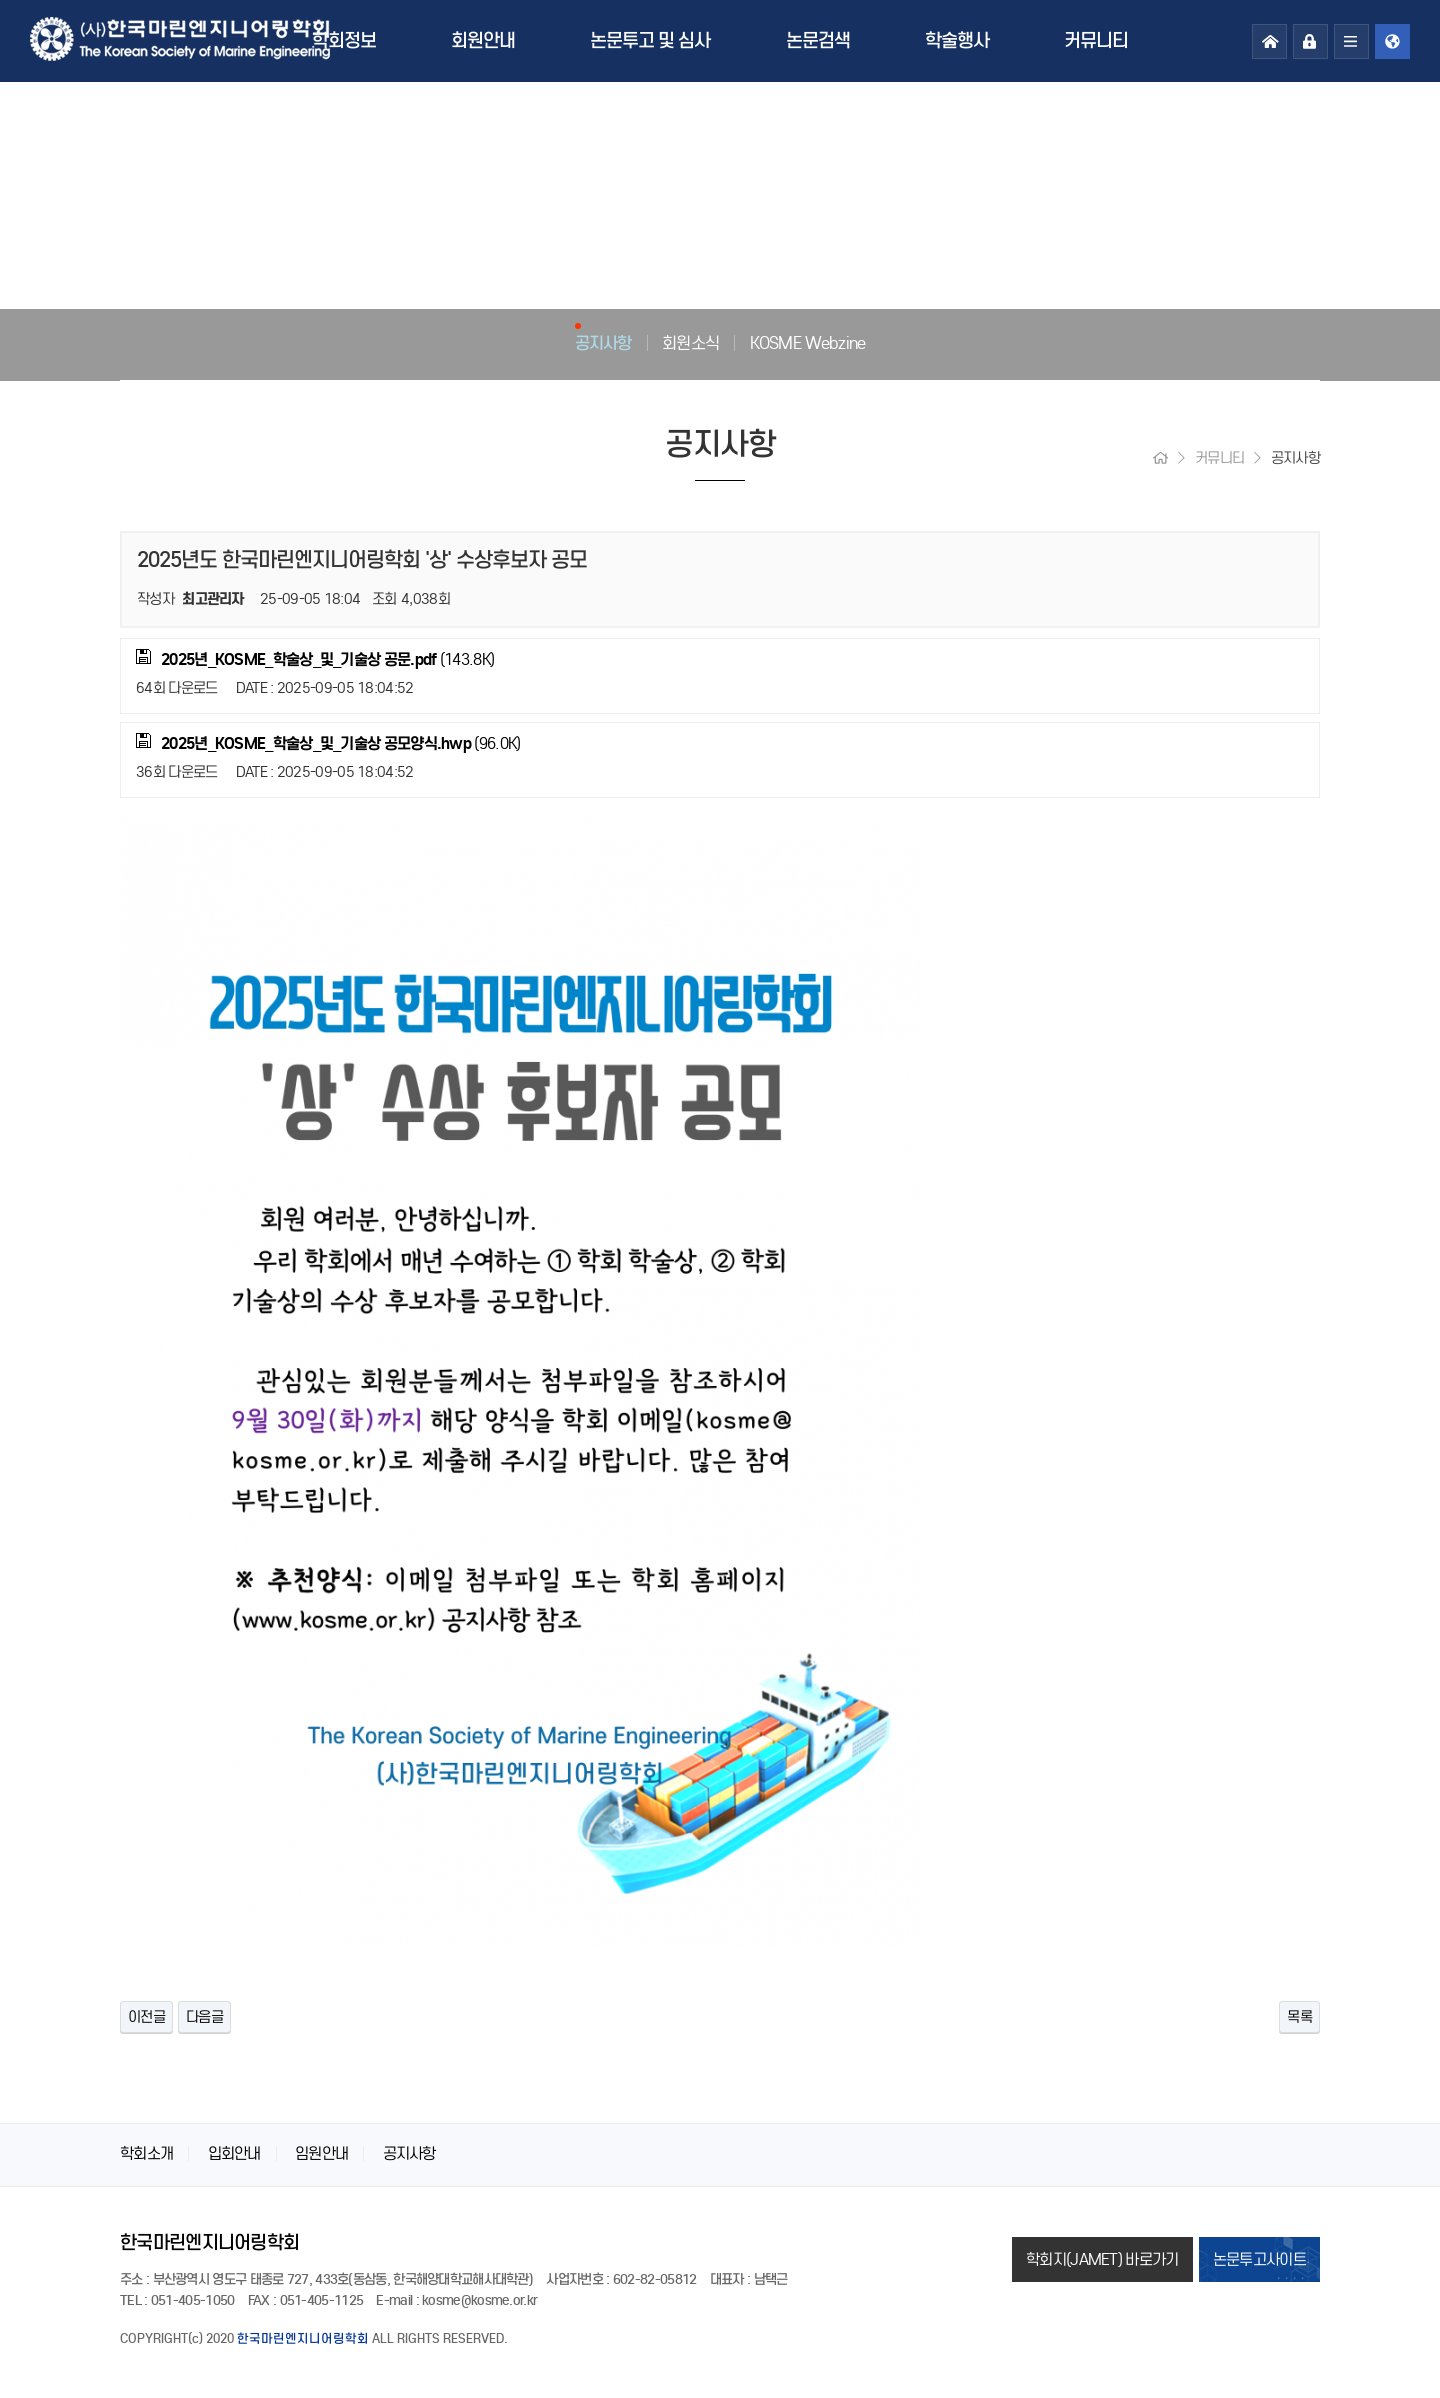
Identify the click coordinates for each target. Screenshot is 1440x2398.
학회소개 (146, 2153)
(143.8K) (315, 659)
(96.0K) (328, 743)
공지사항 (603, 343)
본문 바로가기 (0, 0)
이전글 (146, 2017)
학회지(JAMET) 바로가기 (1102, 2259)
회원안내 (483, 40)
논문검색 (818, 40)
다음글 (204, 2017)
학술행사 (957, 40)
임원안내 (321, 2153)
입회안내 (234, 2153)
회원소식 (690, 343)
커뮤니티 (1096, 40)
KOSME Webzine (808, 343)
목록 (1299, 2017)
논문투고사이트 (1259, 2259)
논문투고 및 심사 (650, 40)
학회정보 (344, 40)
